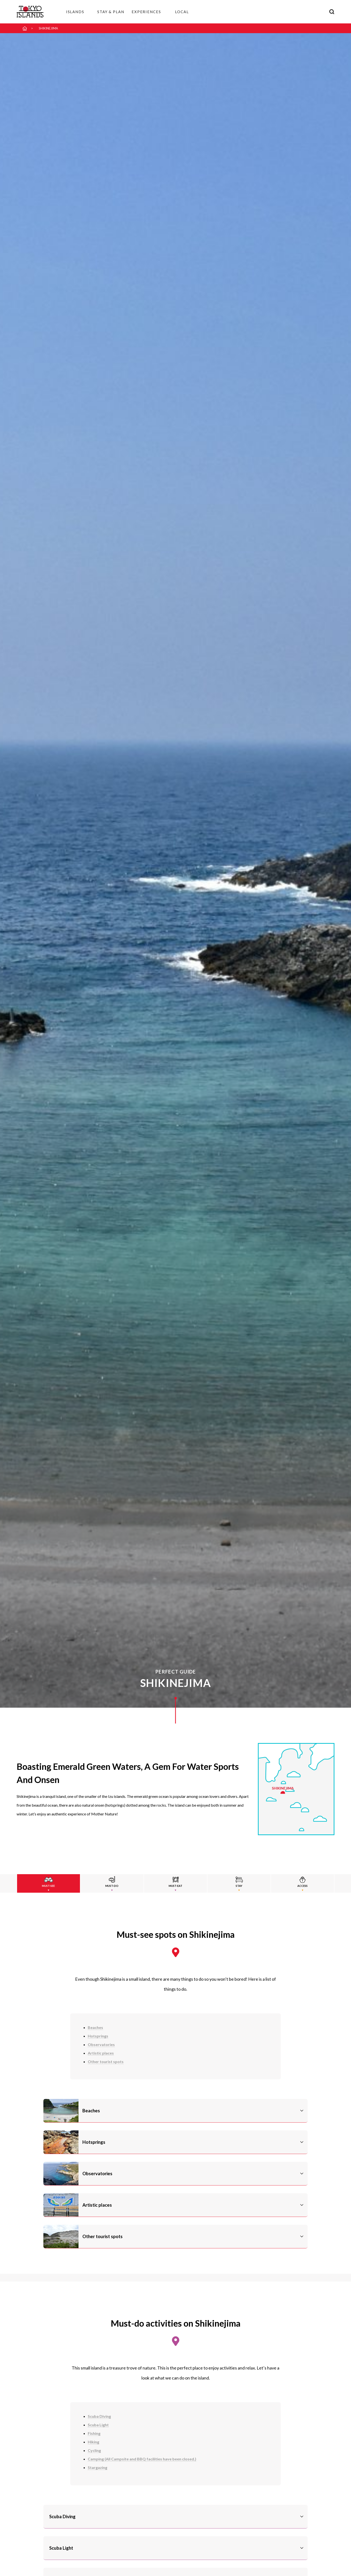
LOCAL (182, 12)
